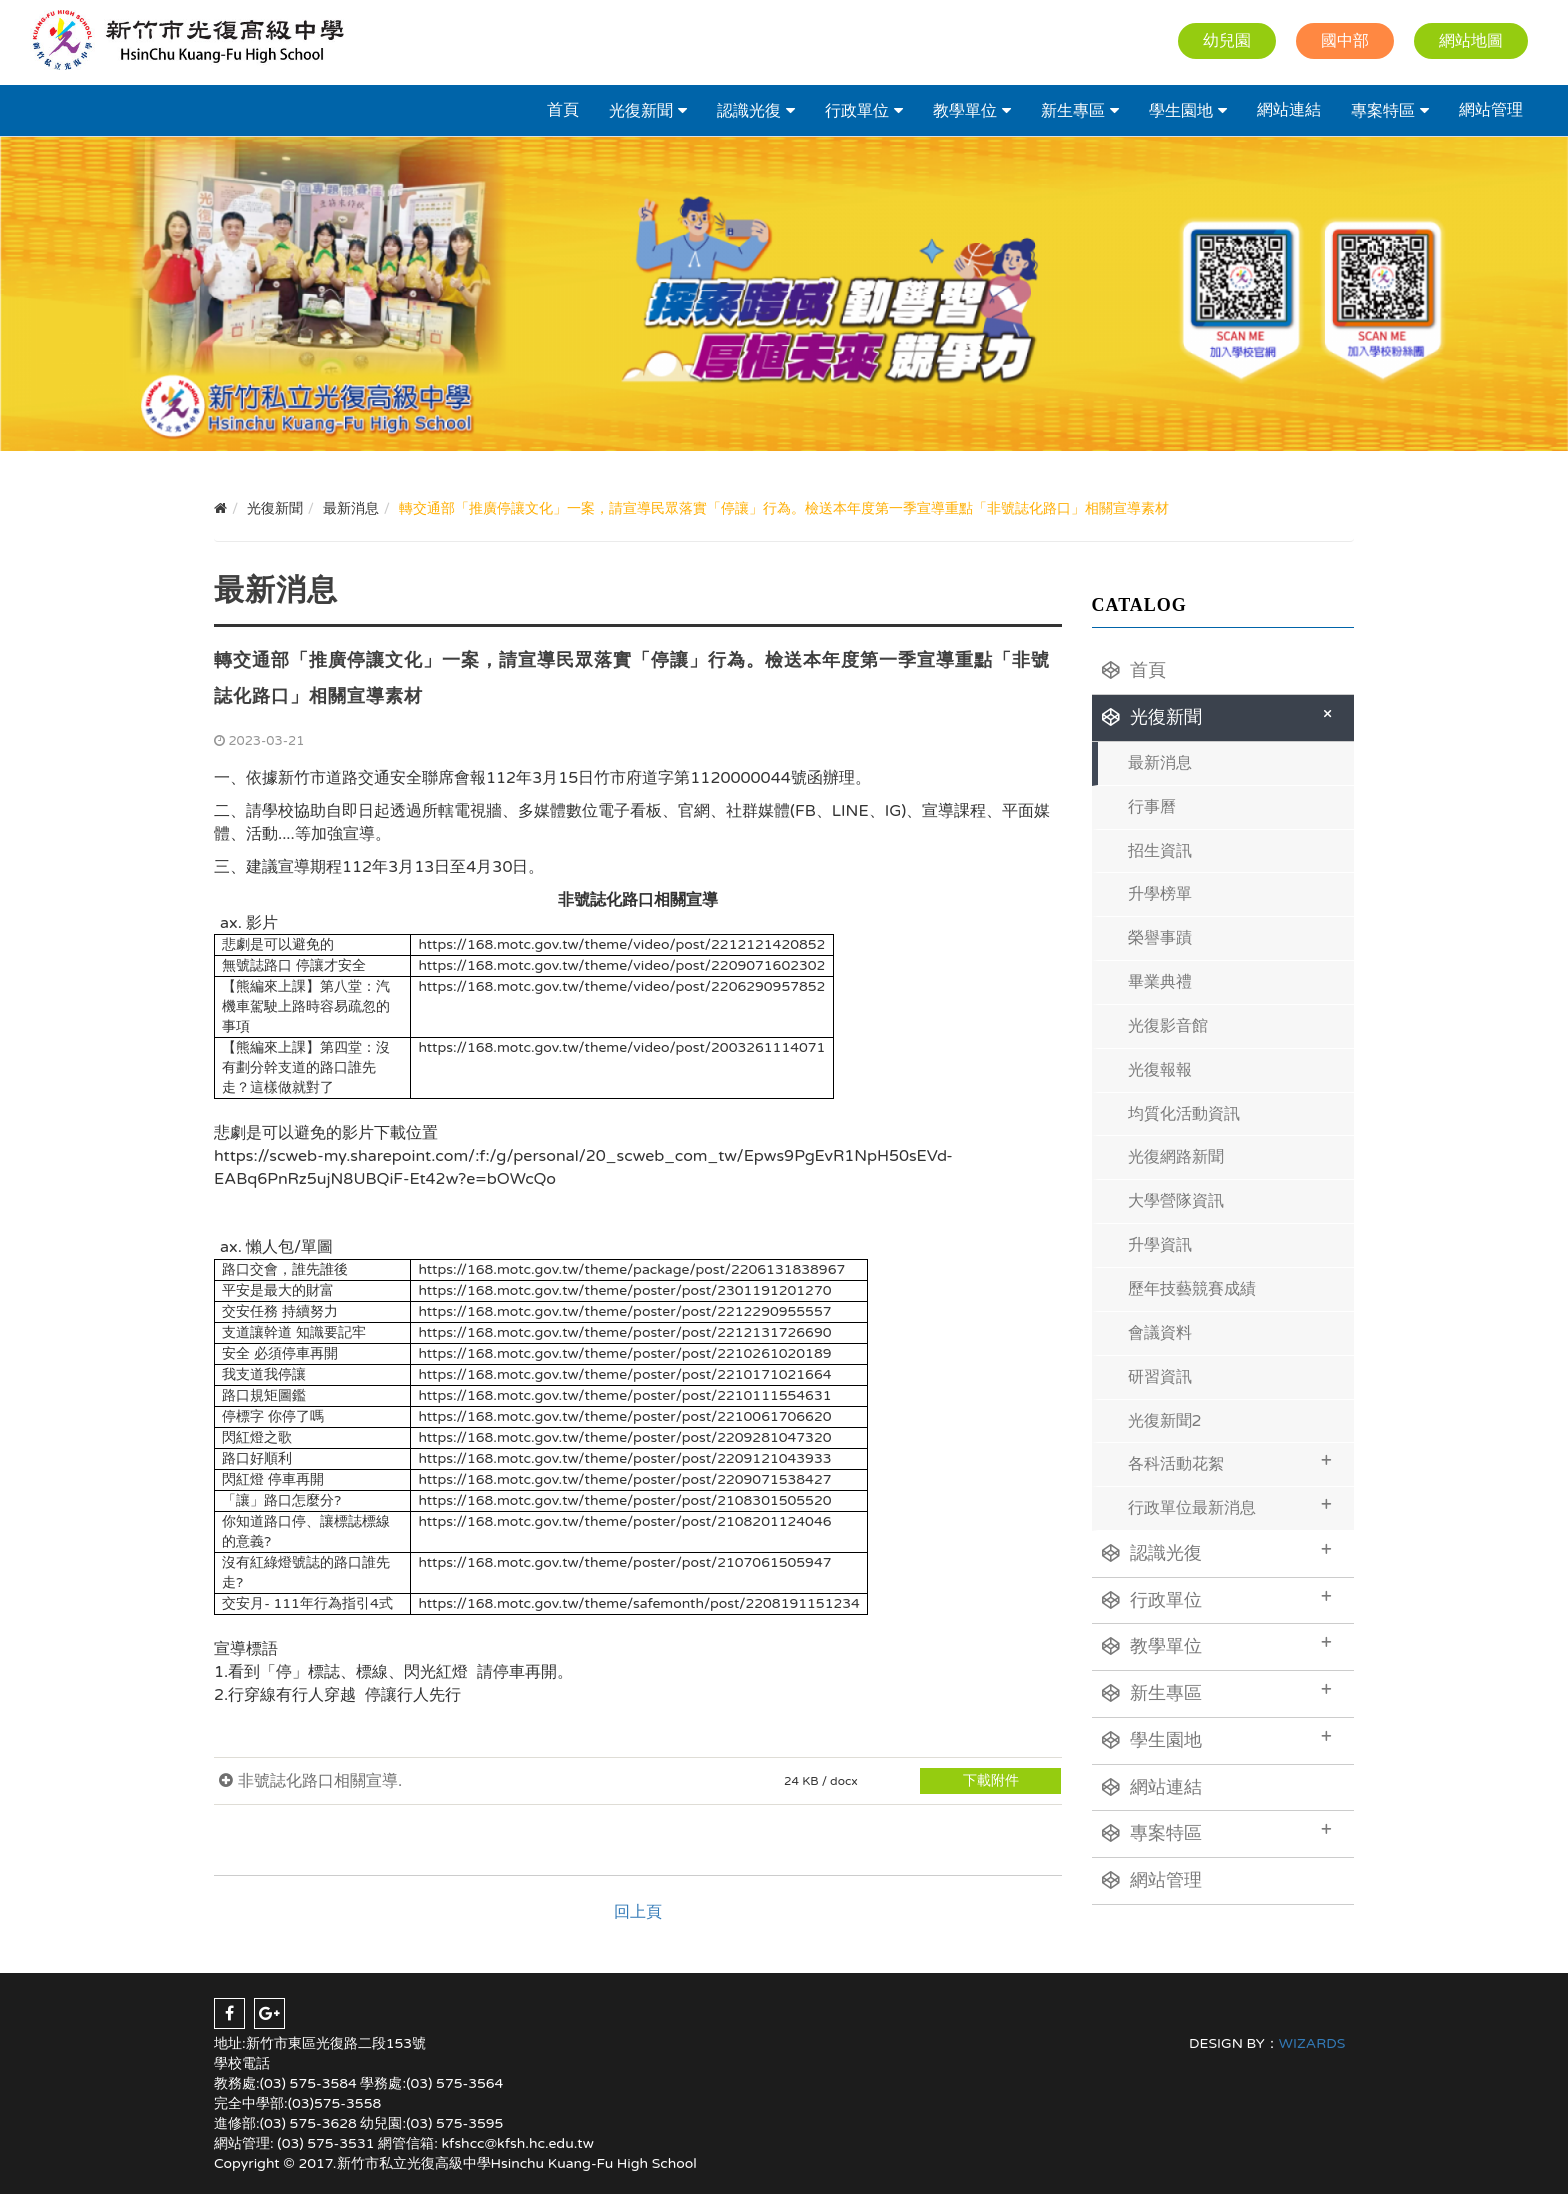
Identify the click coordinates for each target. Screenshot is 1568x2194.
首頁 (563, 110)
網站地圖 (1471, 41)
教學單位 (965, 111)
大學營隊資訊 (1176, 1201)
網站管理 (1491, 110)
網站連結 (1289, 110)
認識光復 (749, 111)
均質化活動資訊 (1184, 1114)
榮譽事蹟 (1160, 938)
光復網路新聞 (1176, 1157)
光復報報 (1160, 1070)
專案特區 (1383, 111)
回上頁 (638, 1912)
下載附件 (991, 1780)
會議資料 (1160, 1333)
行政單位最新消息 (1230, 1505)
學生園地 (1181, 111)
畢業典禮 (1160, 982)
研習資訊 (1160, 1377)
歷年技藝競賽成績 (1192, 1289)
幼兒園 (1227, 41)
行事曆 (1152, 807)
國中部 (1345, 41)
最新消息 (1160, 763)
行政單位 (857, 111)
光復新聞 (641, 111)
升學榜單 (1160, 894)
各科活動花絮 (1230, 1461)
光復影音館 (1168, 1026)
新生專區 (1073, 111)
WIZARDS (1312, 2043)
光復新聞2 (1165, 1421)
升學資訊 (1160, 1245)
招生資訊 (1160, 851)
